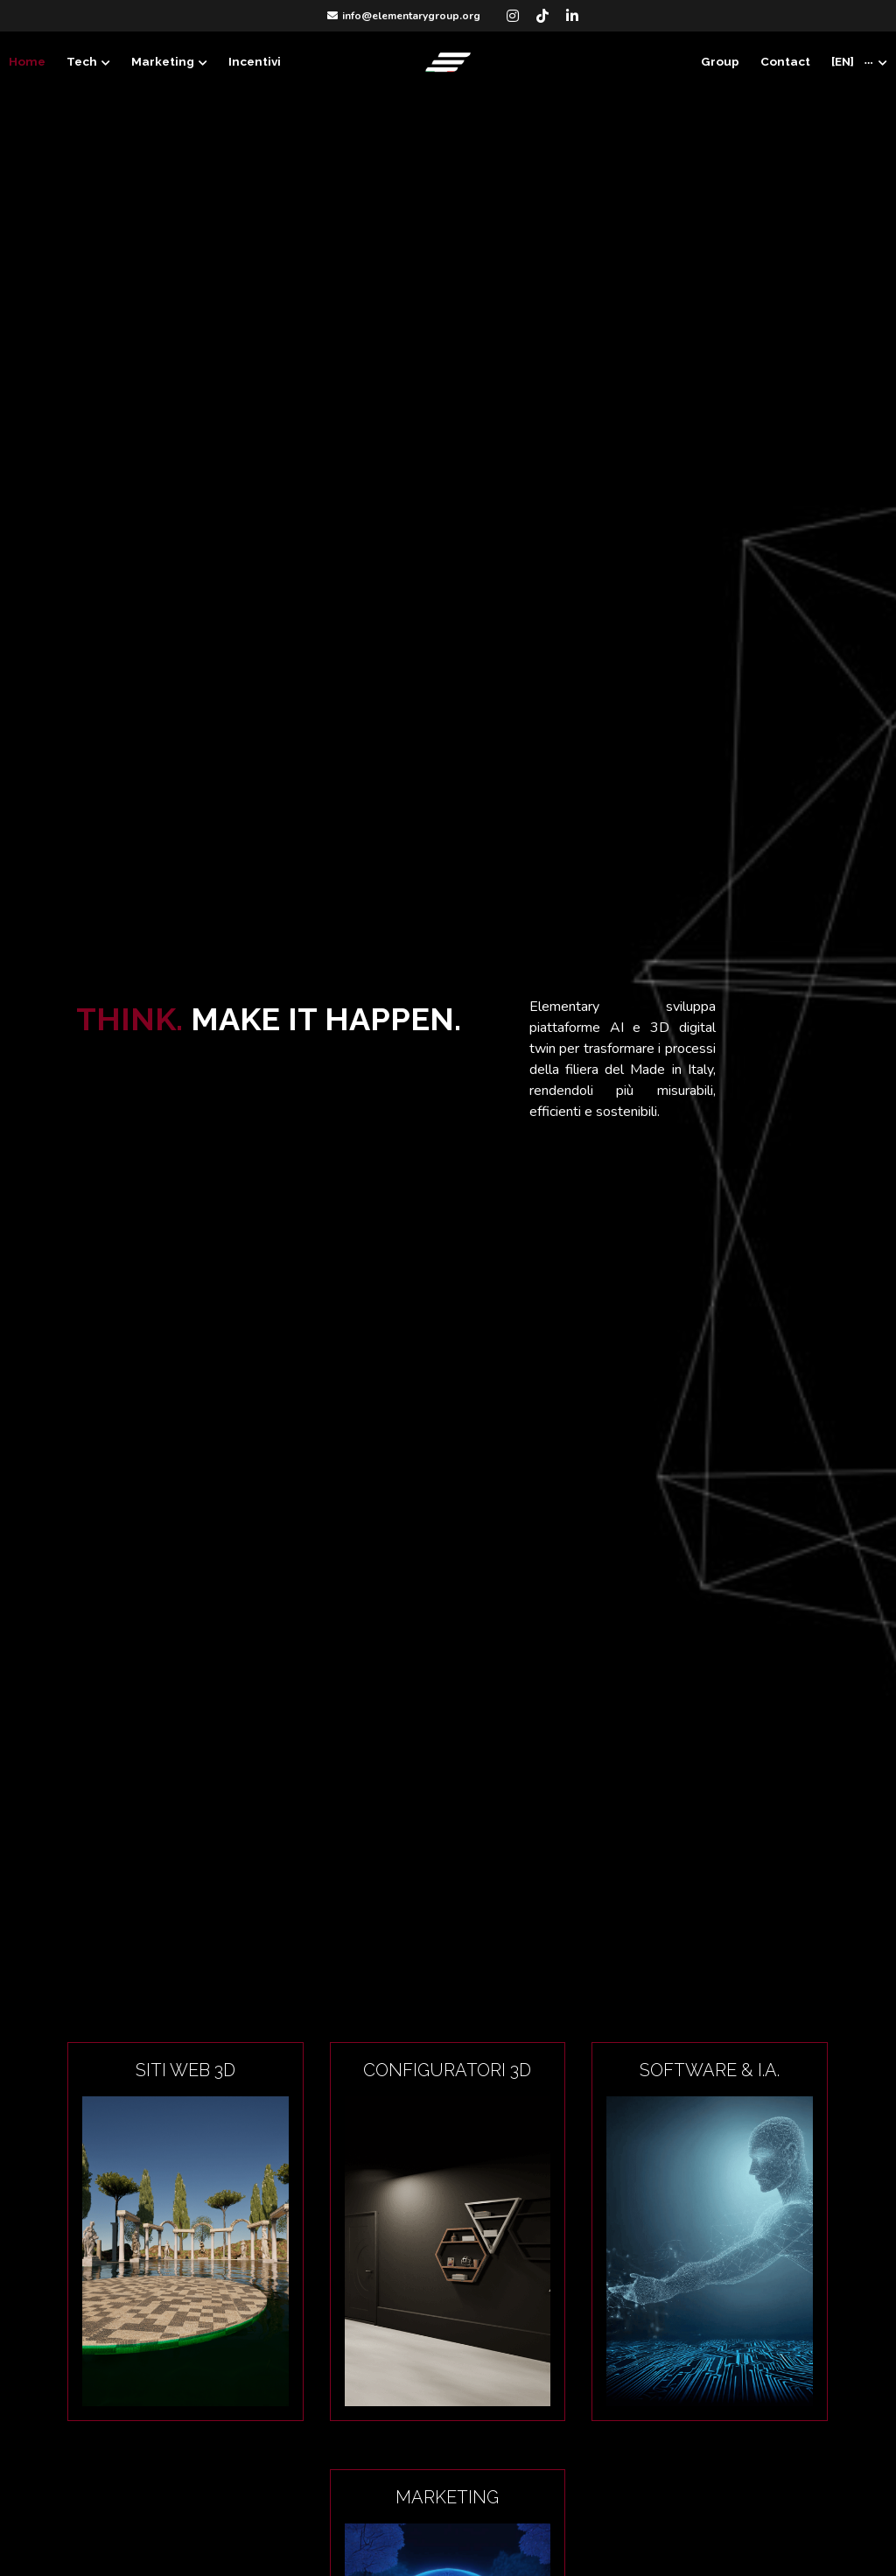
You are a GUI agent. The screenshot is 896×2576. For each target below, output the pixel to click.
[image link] (447, 60)
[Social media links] (513, 16)
